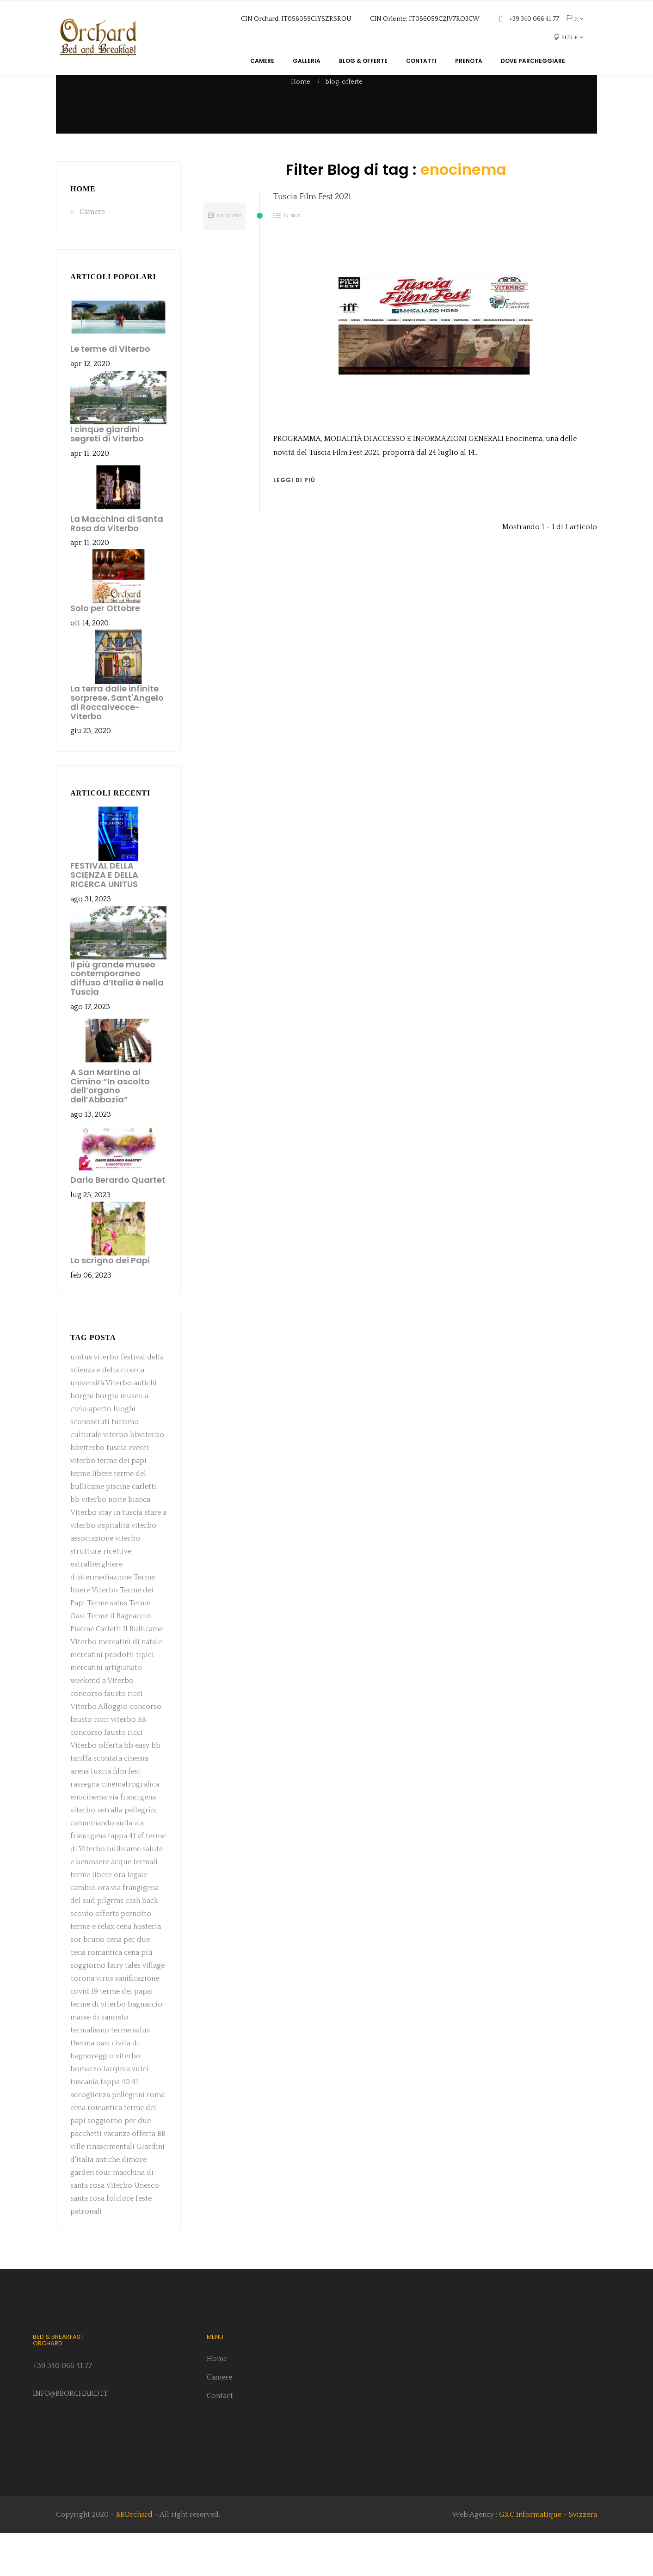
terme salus (130, 2073)
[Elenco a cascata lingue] (575, 19)
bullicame (124, 1892)
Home (83, 232)
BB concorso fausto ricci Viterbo (108, 1775)
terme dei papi (122, 1503)
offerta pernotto (123, 1956)
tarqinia (116, 2112)
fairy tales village (136, 2008)
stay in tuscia (120, 1555)
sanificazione (137, 2021)
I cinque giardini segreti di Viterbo (107, 476)
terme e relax (92, 1969)
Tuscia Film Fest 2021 (312, 240)
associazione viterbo (105, 1581)
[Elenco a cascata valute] (568, 37)
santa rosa (87, 2241)
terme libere (91, 1516)
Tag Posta (93, 1380)
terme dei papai (126, 2034)
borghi (106, 1439)
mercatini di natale (130, 1685)
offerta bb (116, 1788)
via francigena (132, 1840)
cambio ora (89, 1931)
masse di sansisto (99, 2060)
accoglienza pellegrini (107, 2138)
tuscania (84, 2125)
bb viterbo (88, 1542)
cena (124, 1969)
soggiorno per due (119, 2164)
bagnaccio (145, 2047)
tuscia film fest (116, 1814)
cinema (136, 1801)
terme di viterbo (98, 2047)
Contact (220, 2439)
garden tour (90, 2215)
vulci (140, 2112)
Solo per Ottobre (105, 651)
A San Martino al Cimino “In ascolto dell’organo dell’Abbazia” (110, 1128)
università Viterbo (101, 1426)
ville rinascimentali (102, 2189)
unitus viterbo (94, 1400)
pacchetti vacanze (100, 2176)
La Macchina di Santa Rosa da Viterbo (116, 566)
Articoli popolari (113, 320)
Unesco (146, 2228)
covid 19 (84, 2034)
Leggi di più (294, 523)
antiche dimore (121, 2202)
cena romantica (97, 1995)
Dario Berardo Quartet (118, 1223)
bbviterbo (147, 1478)
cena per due (128, 1982)
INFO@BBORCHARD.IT (69, 2436)
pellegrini (140, 1853)
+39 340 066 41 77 (62, 2409)
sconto (81, 1956)
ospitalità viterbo (126, 1568)
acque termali (134, 1905)
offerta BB (149, 2176)
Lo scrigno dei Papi (110, 1303)
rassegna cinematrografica (114, 1827)
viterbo (115, 1478)
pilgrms (110, 1944)
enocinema (88, 1840)
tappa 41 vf (126, 1879)
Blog (296, 259)
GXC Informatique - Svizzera (548, 2557)
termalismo (89, 2073)
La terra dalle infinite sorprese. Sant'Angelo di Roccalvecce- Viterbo (117, 745)
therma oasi (90, 2086)
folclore (120, 2241)
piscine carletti (131, 1529)
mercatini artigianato (106, 1711)
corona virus (92, 2021)
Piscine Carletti (95, 1672)
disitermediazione (101, 1620)
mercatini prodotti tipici (112, 1698)
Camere (92, 255)
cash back (141, 1944)
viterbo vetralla (96, 1853)
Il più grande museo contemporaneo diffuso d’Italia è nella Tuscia (117, 1020)
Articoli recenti (110, 836)
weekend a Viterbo (102, 1723)
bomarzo (85, 2112)
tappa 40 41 (119, 2125)
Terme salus (107, 1646)
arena (79, 1814)
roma (156, 2138)
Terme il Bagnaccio (119, 1659)
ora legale (130, 1918)
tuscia (116, 1491)
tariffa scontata (96, 1801)
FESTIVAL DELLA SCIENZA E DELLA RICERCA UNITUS (104, 918)
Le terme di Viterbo (110, 392)
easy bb (147, 1788)
